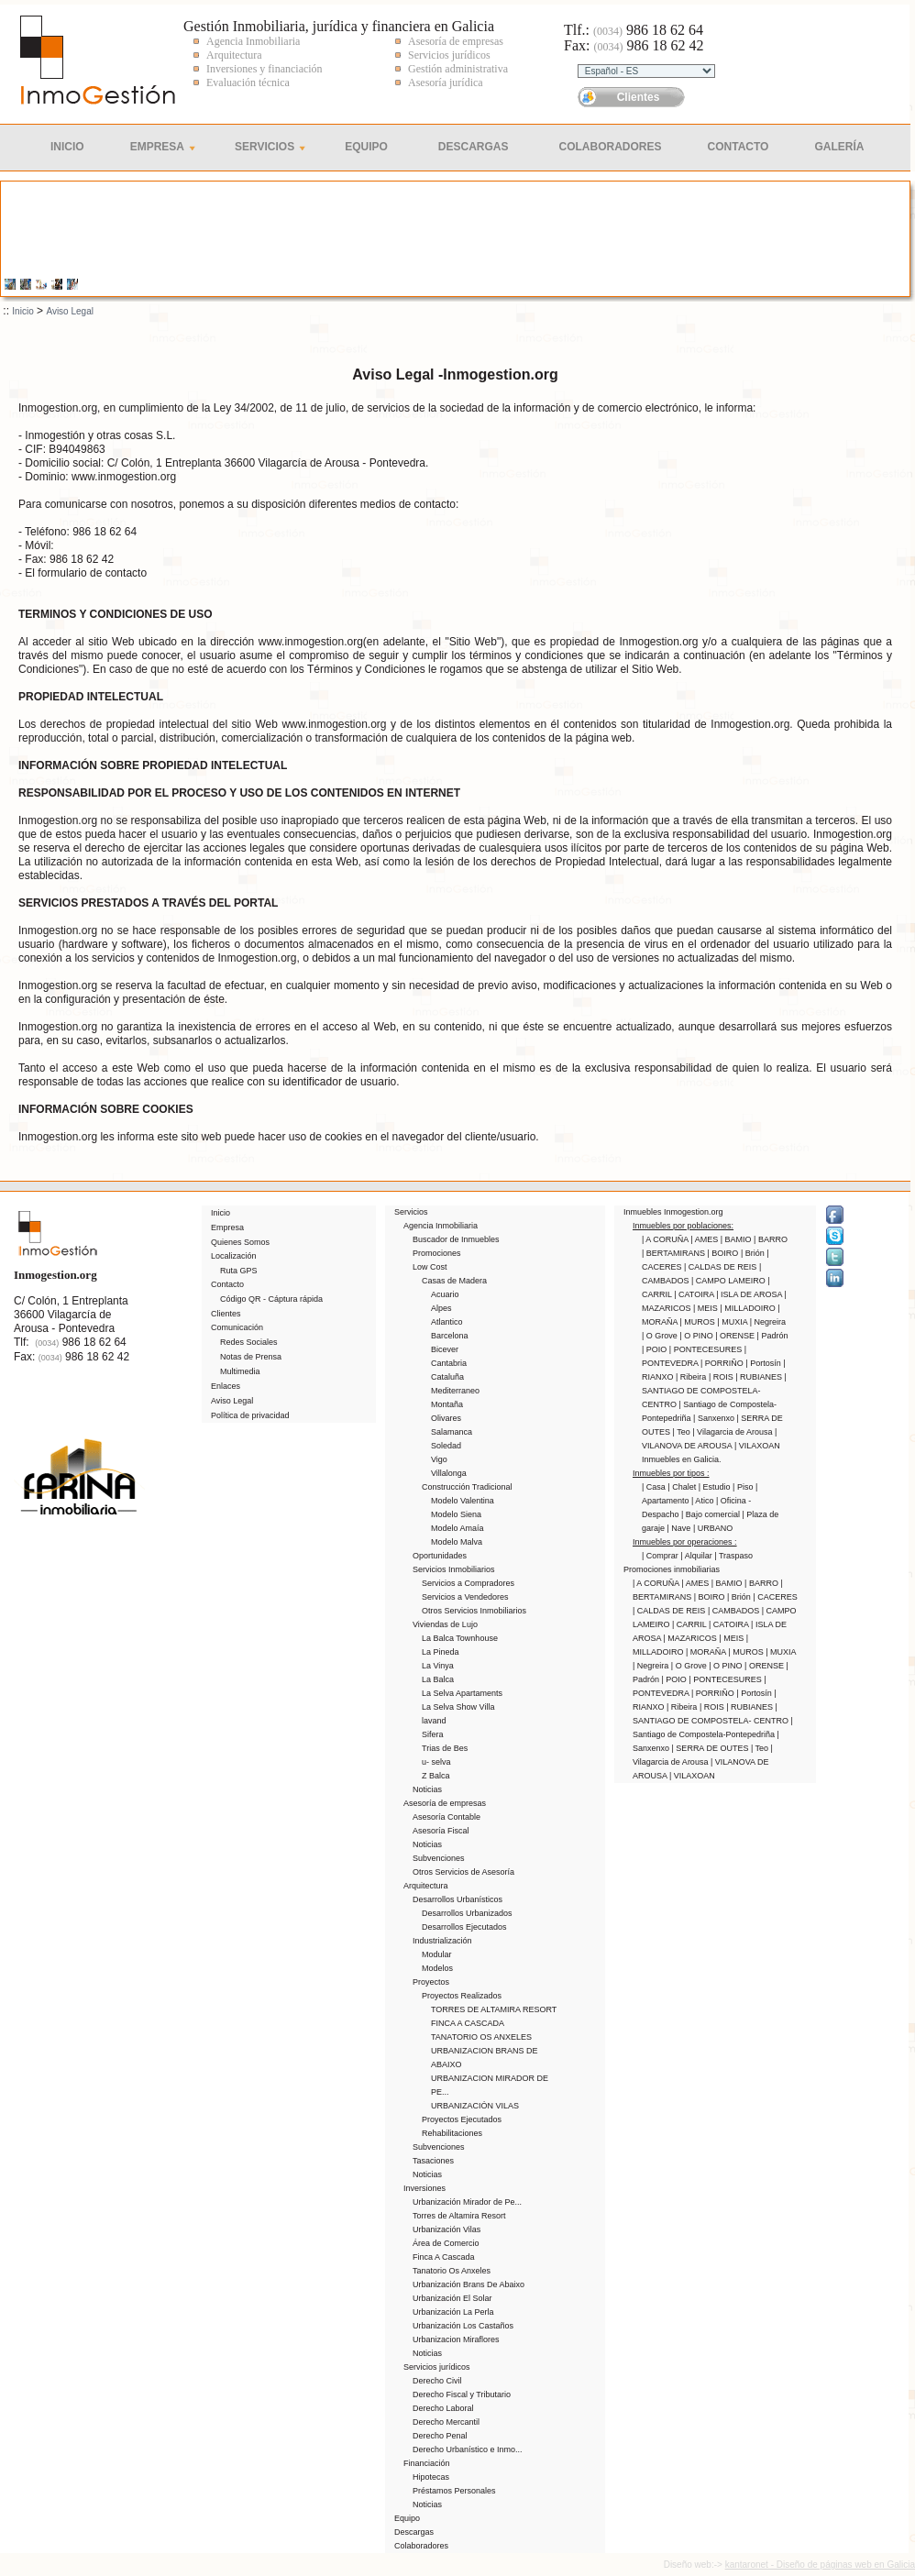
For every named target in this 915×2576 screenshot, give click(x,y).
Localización (234, 1255)
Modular (437, 1954)
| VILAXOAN (757, 1445)
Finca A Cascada (444, 2257)
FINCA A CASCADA (467, 2023)
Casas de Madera (454, 1280)
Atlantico (447, 1322)
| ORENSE (735, 1335)
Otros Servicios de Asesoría (463, 1872)
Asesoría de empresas (444, 1803)
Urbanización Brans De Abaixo (468, 2284)
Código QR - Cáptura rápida (271, 1299)
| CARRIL (690, 1624)
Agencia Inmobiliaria (440, 1225)
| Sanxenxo (714, 1418)
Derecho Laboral (443, 2408)
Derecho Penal (440, 2435)
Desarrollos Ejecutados (464, 1927)
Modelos (437, 1968)
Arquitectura (425, 1885)
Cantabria (449, 1363)
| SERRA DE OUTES (711, 1748)
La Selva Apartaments (462, 1693)
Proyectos (431, 1982)
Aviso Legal (70, 311)
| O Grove (660, 1335)
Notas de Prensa (250, 1356)
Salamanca (451, 1432)
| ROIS (722, 1377)
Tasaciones (433, 2160)
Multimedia (240, 1371)
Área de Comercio (446, 2243)
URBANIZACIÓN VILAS (475, 2105)
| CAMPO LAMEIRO (729, 1280)
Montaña (447, 1404)
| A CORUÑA (666, 1239)
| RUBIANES (759, 1377)
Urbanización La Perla (453, 2312)
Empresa (157, 146)
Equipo (366, 146)
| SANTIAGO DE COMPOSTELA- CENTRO (714, 1390)
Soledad (446, 1445)
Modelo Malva (456, 1542)
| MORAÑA (707, 1652)
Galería (839, 146)
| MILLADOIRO (748, 1308)
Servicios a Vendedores (465, 1597)
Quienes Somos (240, 1242)
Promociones (437, 1253)
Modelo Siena (456, 1514)
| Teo (683, 1432)
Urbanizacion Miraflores (456, 2339)
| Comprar (661, 1555)
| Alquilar (697, 1555)
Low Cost (430, 1266)
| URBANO (713, 1528)
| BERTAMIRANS (675, 1253)
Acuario (445, 1294)
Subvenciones (439, 1858)
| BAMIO (737, 1239)
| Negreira (768, 1322)
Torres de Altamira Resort (459, 2215)
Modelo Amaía (457, 1528)
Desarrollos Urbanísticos (457, 1899)
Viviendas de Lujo (445, 1624)
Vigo (439, 1459)
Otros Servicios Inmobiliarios (474, 1610)
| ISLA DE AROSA (750, 1294)
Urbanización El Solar (452, 2298)
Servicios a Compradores (468, 1583)
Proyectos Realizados (462, 1995)
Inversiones (424, 2188)
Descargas (473, 146)
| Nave (680, 1528)
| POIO (655, 1349)
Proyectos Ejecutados (462, 2119)
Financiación (426, 2463)
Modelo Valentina (462, 1500)
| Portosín (764, 1363)
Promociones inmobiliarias (671, 1569)
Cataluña (447, 1377)
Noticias (427, 1789)
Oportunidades (440, 1555)
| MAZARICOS (692, 1638)
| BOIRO (724, 1253)
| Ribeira (692, 1377)
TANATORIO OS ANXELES (481, 2037)
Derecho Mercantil (446, 2422)
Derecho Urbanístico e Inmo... (468, 2449)
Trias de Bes (445, 1748)
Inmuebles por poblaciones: (683, 1225)
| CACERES (775, 1597)
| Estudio (716, 1487)
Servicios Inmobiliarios (454, 1569)
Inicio (67, 146)
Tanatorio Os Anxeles (452, 2270)
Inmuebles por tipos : (671, 1473)
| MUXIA (733, 1322)
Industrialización (442, 1940)
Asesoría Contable (446, 1817)
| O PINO (697, 1335)
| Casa (654, 1487)
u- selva (436, 1762)
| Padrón (772, 1335)
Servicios (264, 146)
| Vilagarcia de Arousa (733, 1432)
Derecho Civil (437, 2380)
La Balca (438, 1679)
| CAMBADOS (735, 1610)
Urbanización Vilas (446, 2229)
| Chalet (682, 1487)
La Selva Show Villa (458, 1707)
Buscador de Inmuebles (456, 1239)
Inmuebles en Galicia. (682, 1459)
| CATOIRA (695, 1294)
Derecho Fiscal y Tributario (462, 2394)
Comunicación (237, 1327)
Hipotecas (431, 2477)
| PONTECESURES (706, 1349)
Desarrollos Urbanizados (467, 1913)
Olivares (446, 1418)
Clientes (638, 97)
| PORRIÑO (722, 1363)
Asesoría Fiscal (441, 1830)
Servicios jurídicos (436, 2367)
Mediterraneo (455, 1390)
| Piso (744, 1487)
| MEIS (706, 1308)
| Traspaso (733, 1555)
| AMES (705, 1239)
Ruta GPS (239, 1270)
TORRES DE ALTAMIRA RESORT (494, 2009)
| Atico (703, 1500)
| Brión (753, 1253)
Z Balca (436, 1775)
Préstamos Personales (454, 2490)
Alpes (441, 1308)
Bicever (444, 1349)
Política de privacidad (250, 1415)
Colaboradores (610, 146)
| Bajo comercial (711, 1514)
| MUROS (699, 1322)
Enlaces (225, 1386)
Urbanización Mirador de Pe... (467, 2202)
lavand (434, 1720)
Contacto (738, 146)
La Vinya (438, 1665)
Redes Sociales (249, 1342)
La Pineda (440, 1652)
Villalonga (449, 1473)
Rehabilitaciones (452, 2133)
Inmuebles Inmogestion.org (673, 1211)
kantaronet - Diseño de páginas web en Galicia (820, 2564)
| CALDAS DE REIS (721, 1266)
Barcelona (450, 1335)
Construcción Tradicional (467, 1487)
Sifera (433, 1734)
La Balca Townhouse (460, 1638)
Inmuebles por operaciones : (685, 1542)
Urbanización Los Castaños (463, 2325)
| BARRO (771, 1239)
